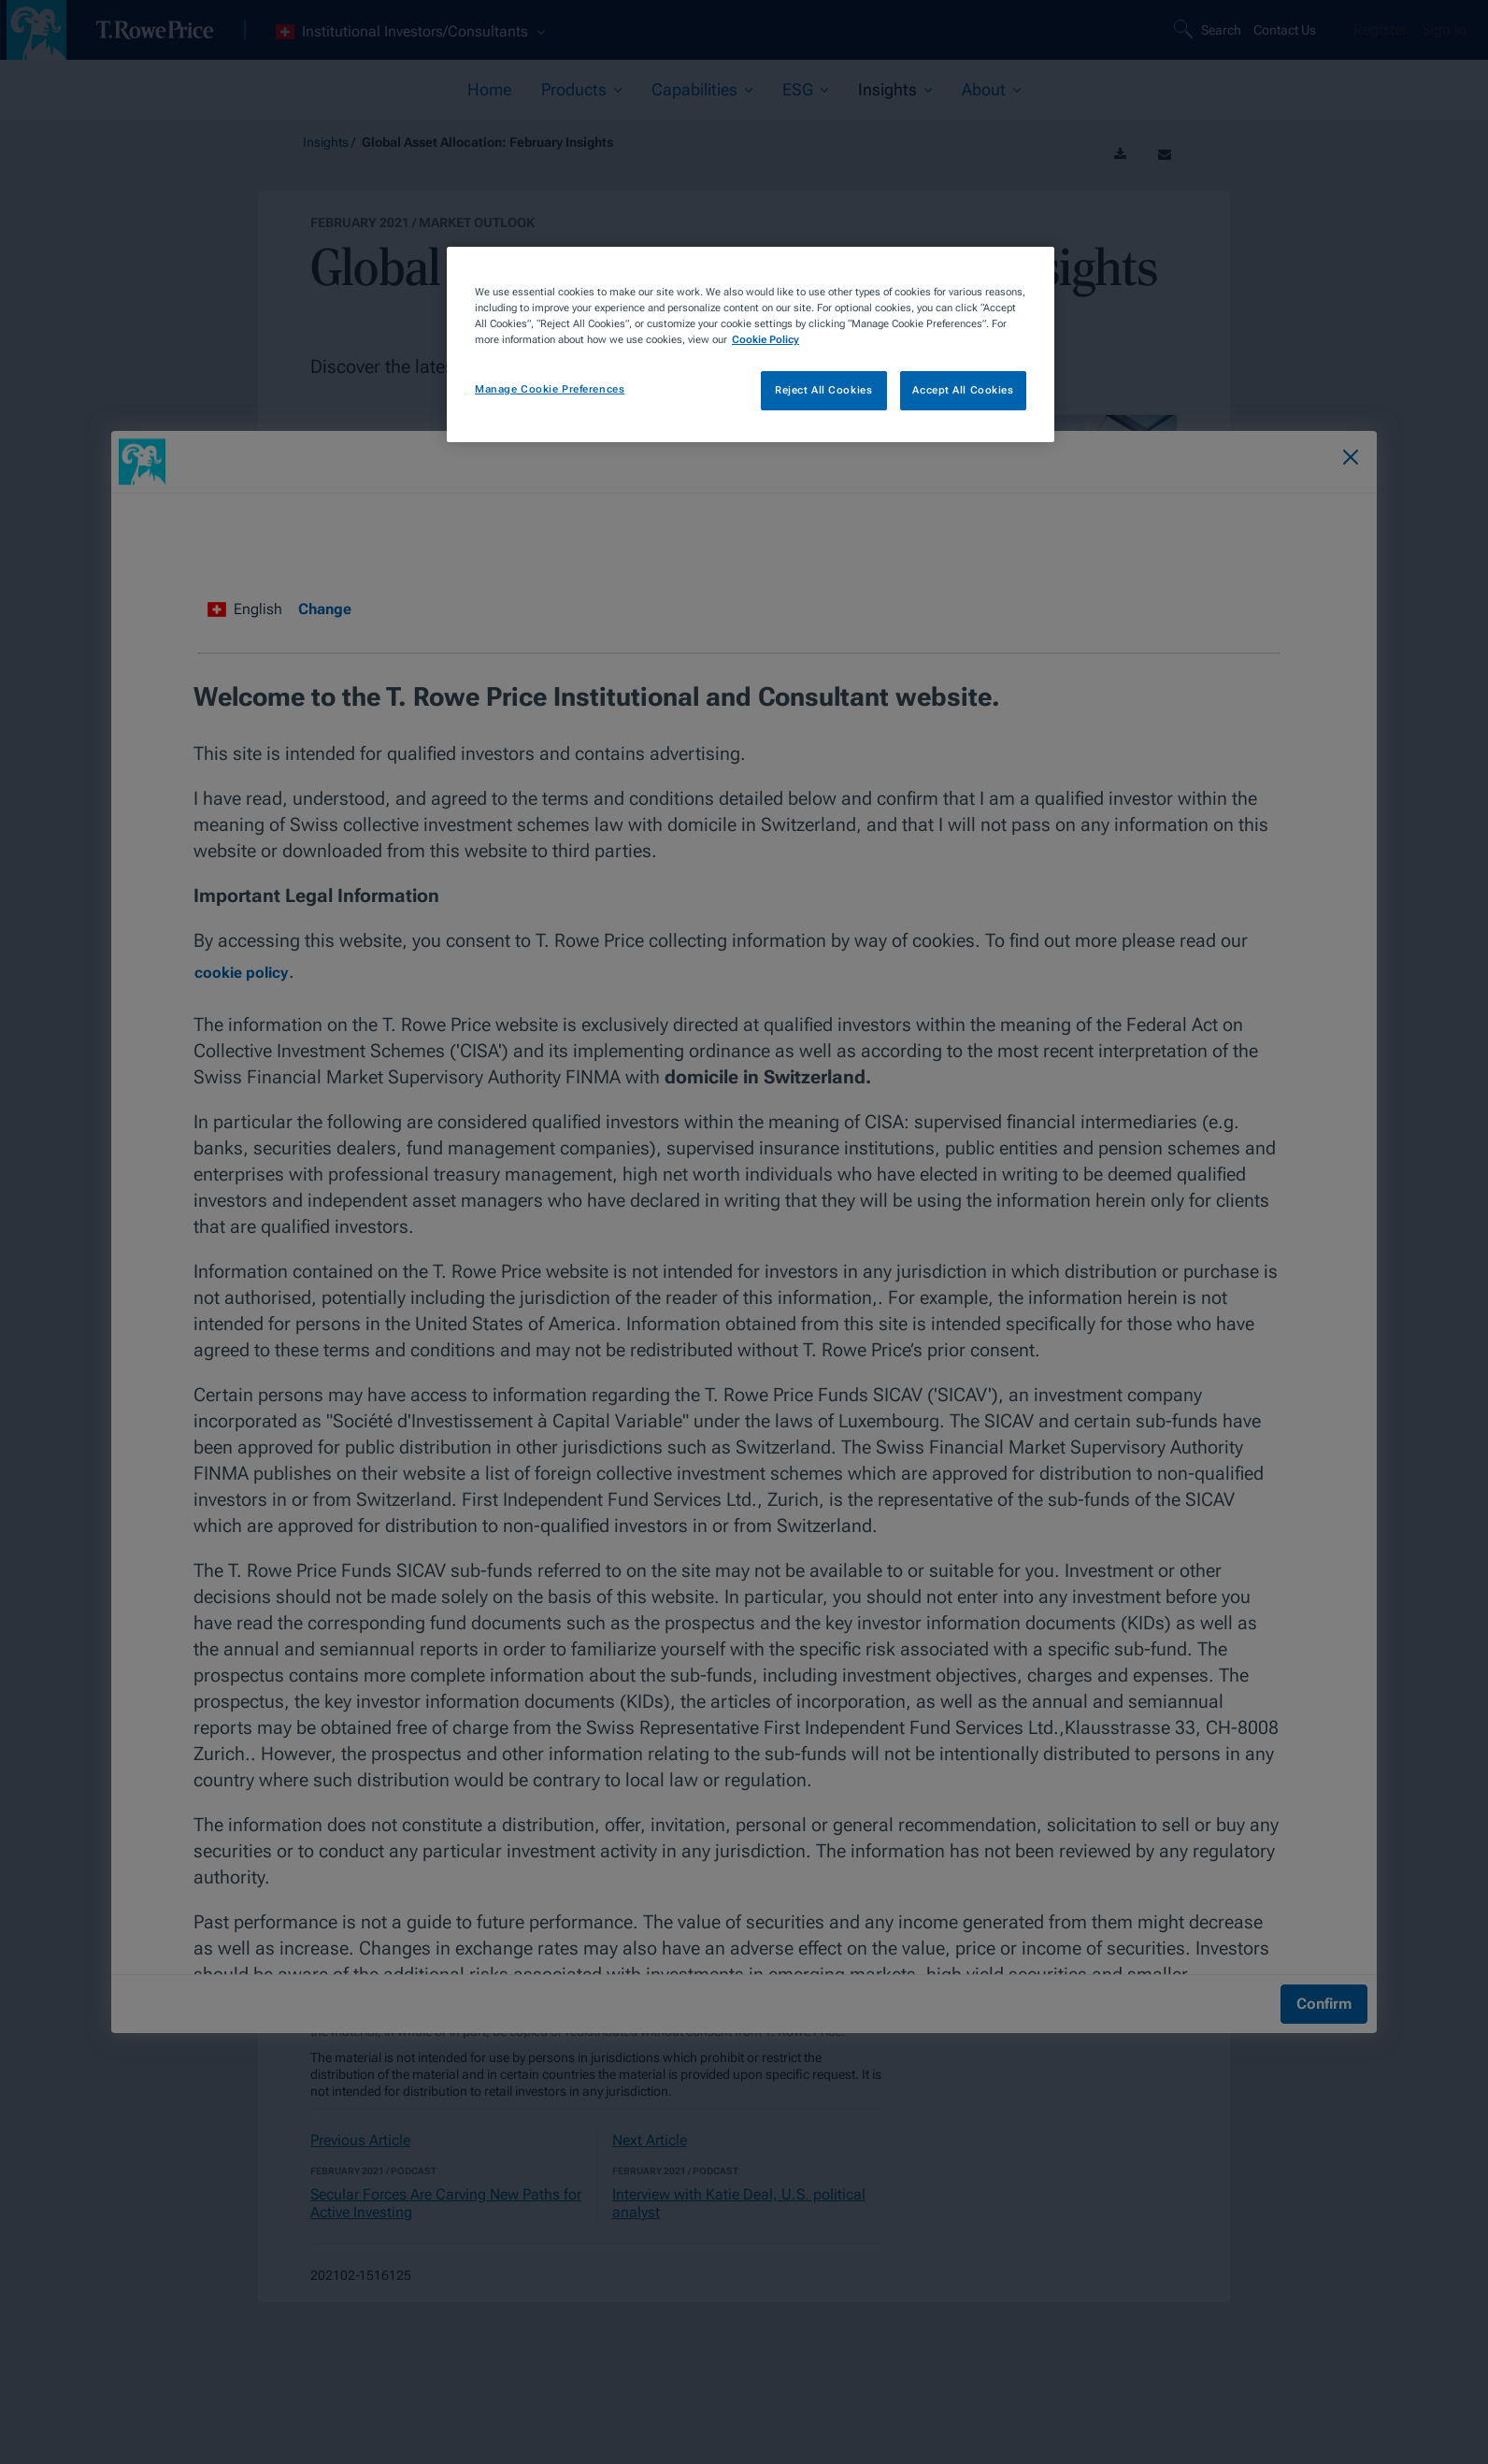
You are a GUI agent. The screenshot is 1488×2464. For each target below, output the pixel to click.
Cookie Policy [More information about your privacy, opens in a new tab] (765, 339)
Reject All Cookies (823, 389)
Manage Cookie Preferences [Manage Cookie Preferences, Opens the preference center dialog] (549, 388)
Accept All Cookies (962, 389)
